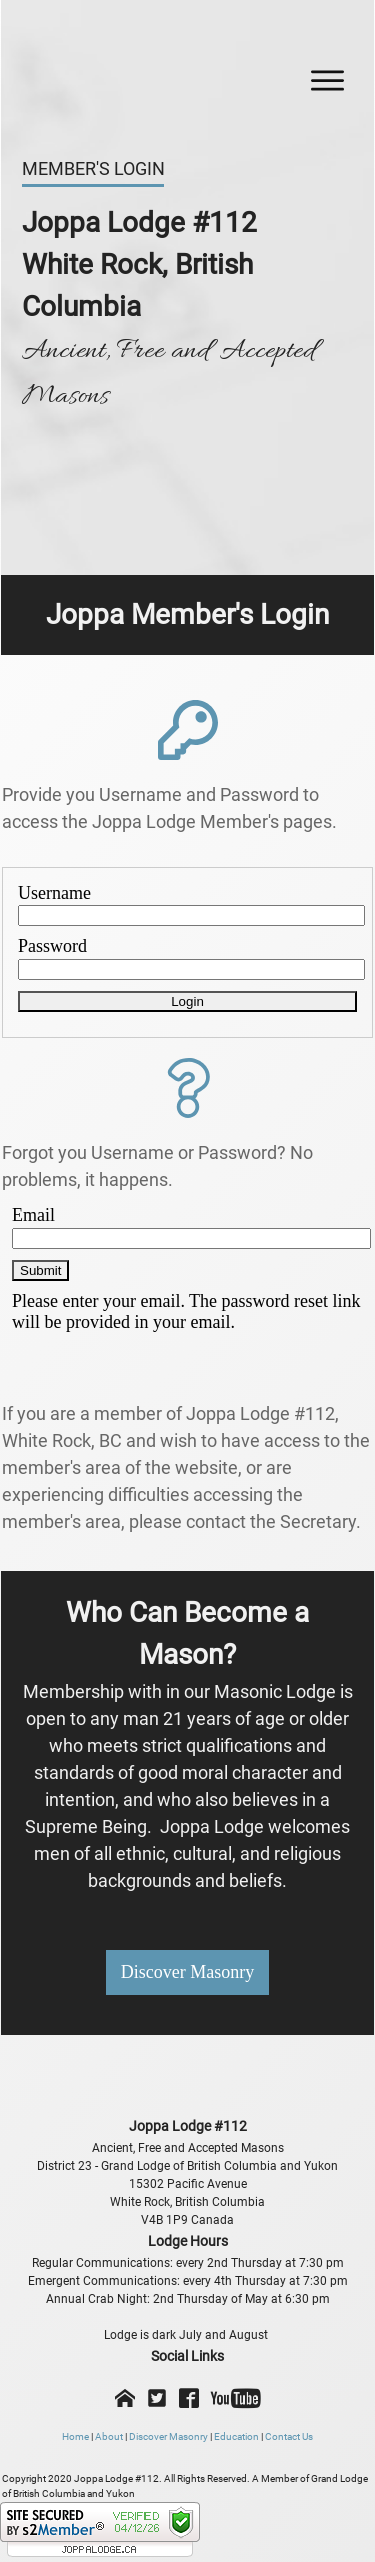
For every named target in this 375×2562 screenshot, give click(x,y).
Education (236, 2436)
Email (33, 1215)
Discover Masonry (168, 2436)
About (109, 2436)
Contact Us (289, 2436)
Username (54, 893)
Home (75, 2436)
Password (52, 946)
